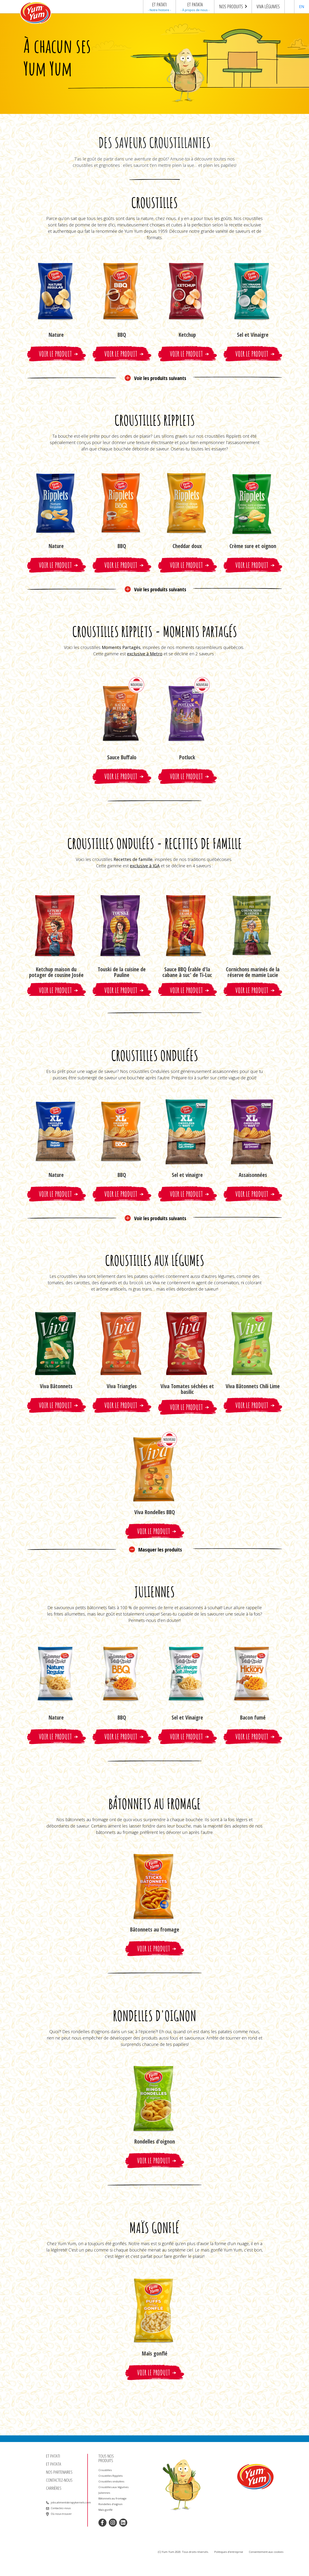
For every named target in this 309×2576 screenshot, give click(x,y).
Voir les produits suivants (160, 377)
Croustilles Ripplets (110, 2475)
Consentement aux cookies (266, 2552)
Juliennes (104, 2492)
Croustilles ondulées (111, 2481)
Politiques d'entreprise (228, 2552)
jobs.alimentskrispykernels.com (67, 2502)
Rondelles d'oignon (110, 2504)
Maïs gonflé (105, 2509)
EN (301, 6)
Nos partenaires (59, 2472)
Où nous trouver (61, 2513)
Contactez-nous (59, 2480)
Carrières (53, 2488)
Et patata (53, 2464)
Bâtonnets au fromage (112, 2498)
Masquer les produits (160, 1549)
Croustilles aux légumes (113, 2487)
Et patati (53, 2456)
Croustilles (105, 2470)
